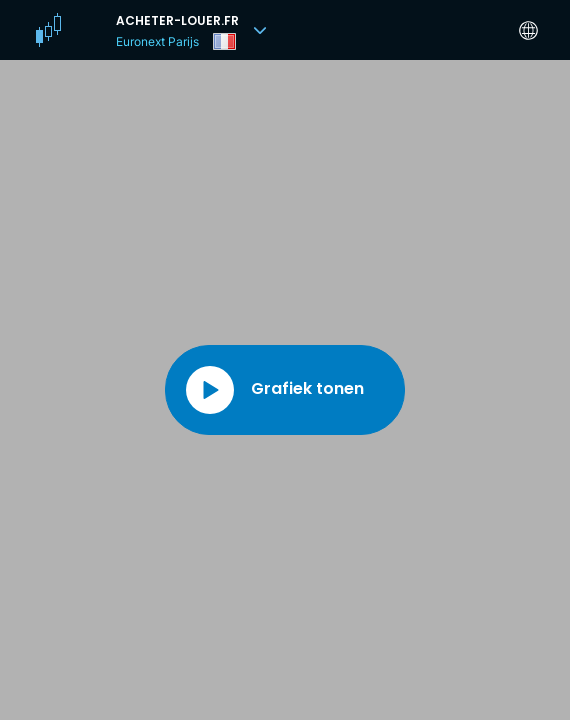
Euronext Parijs (157, 41)
